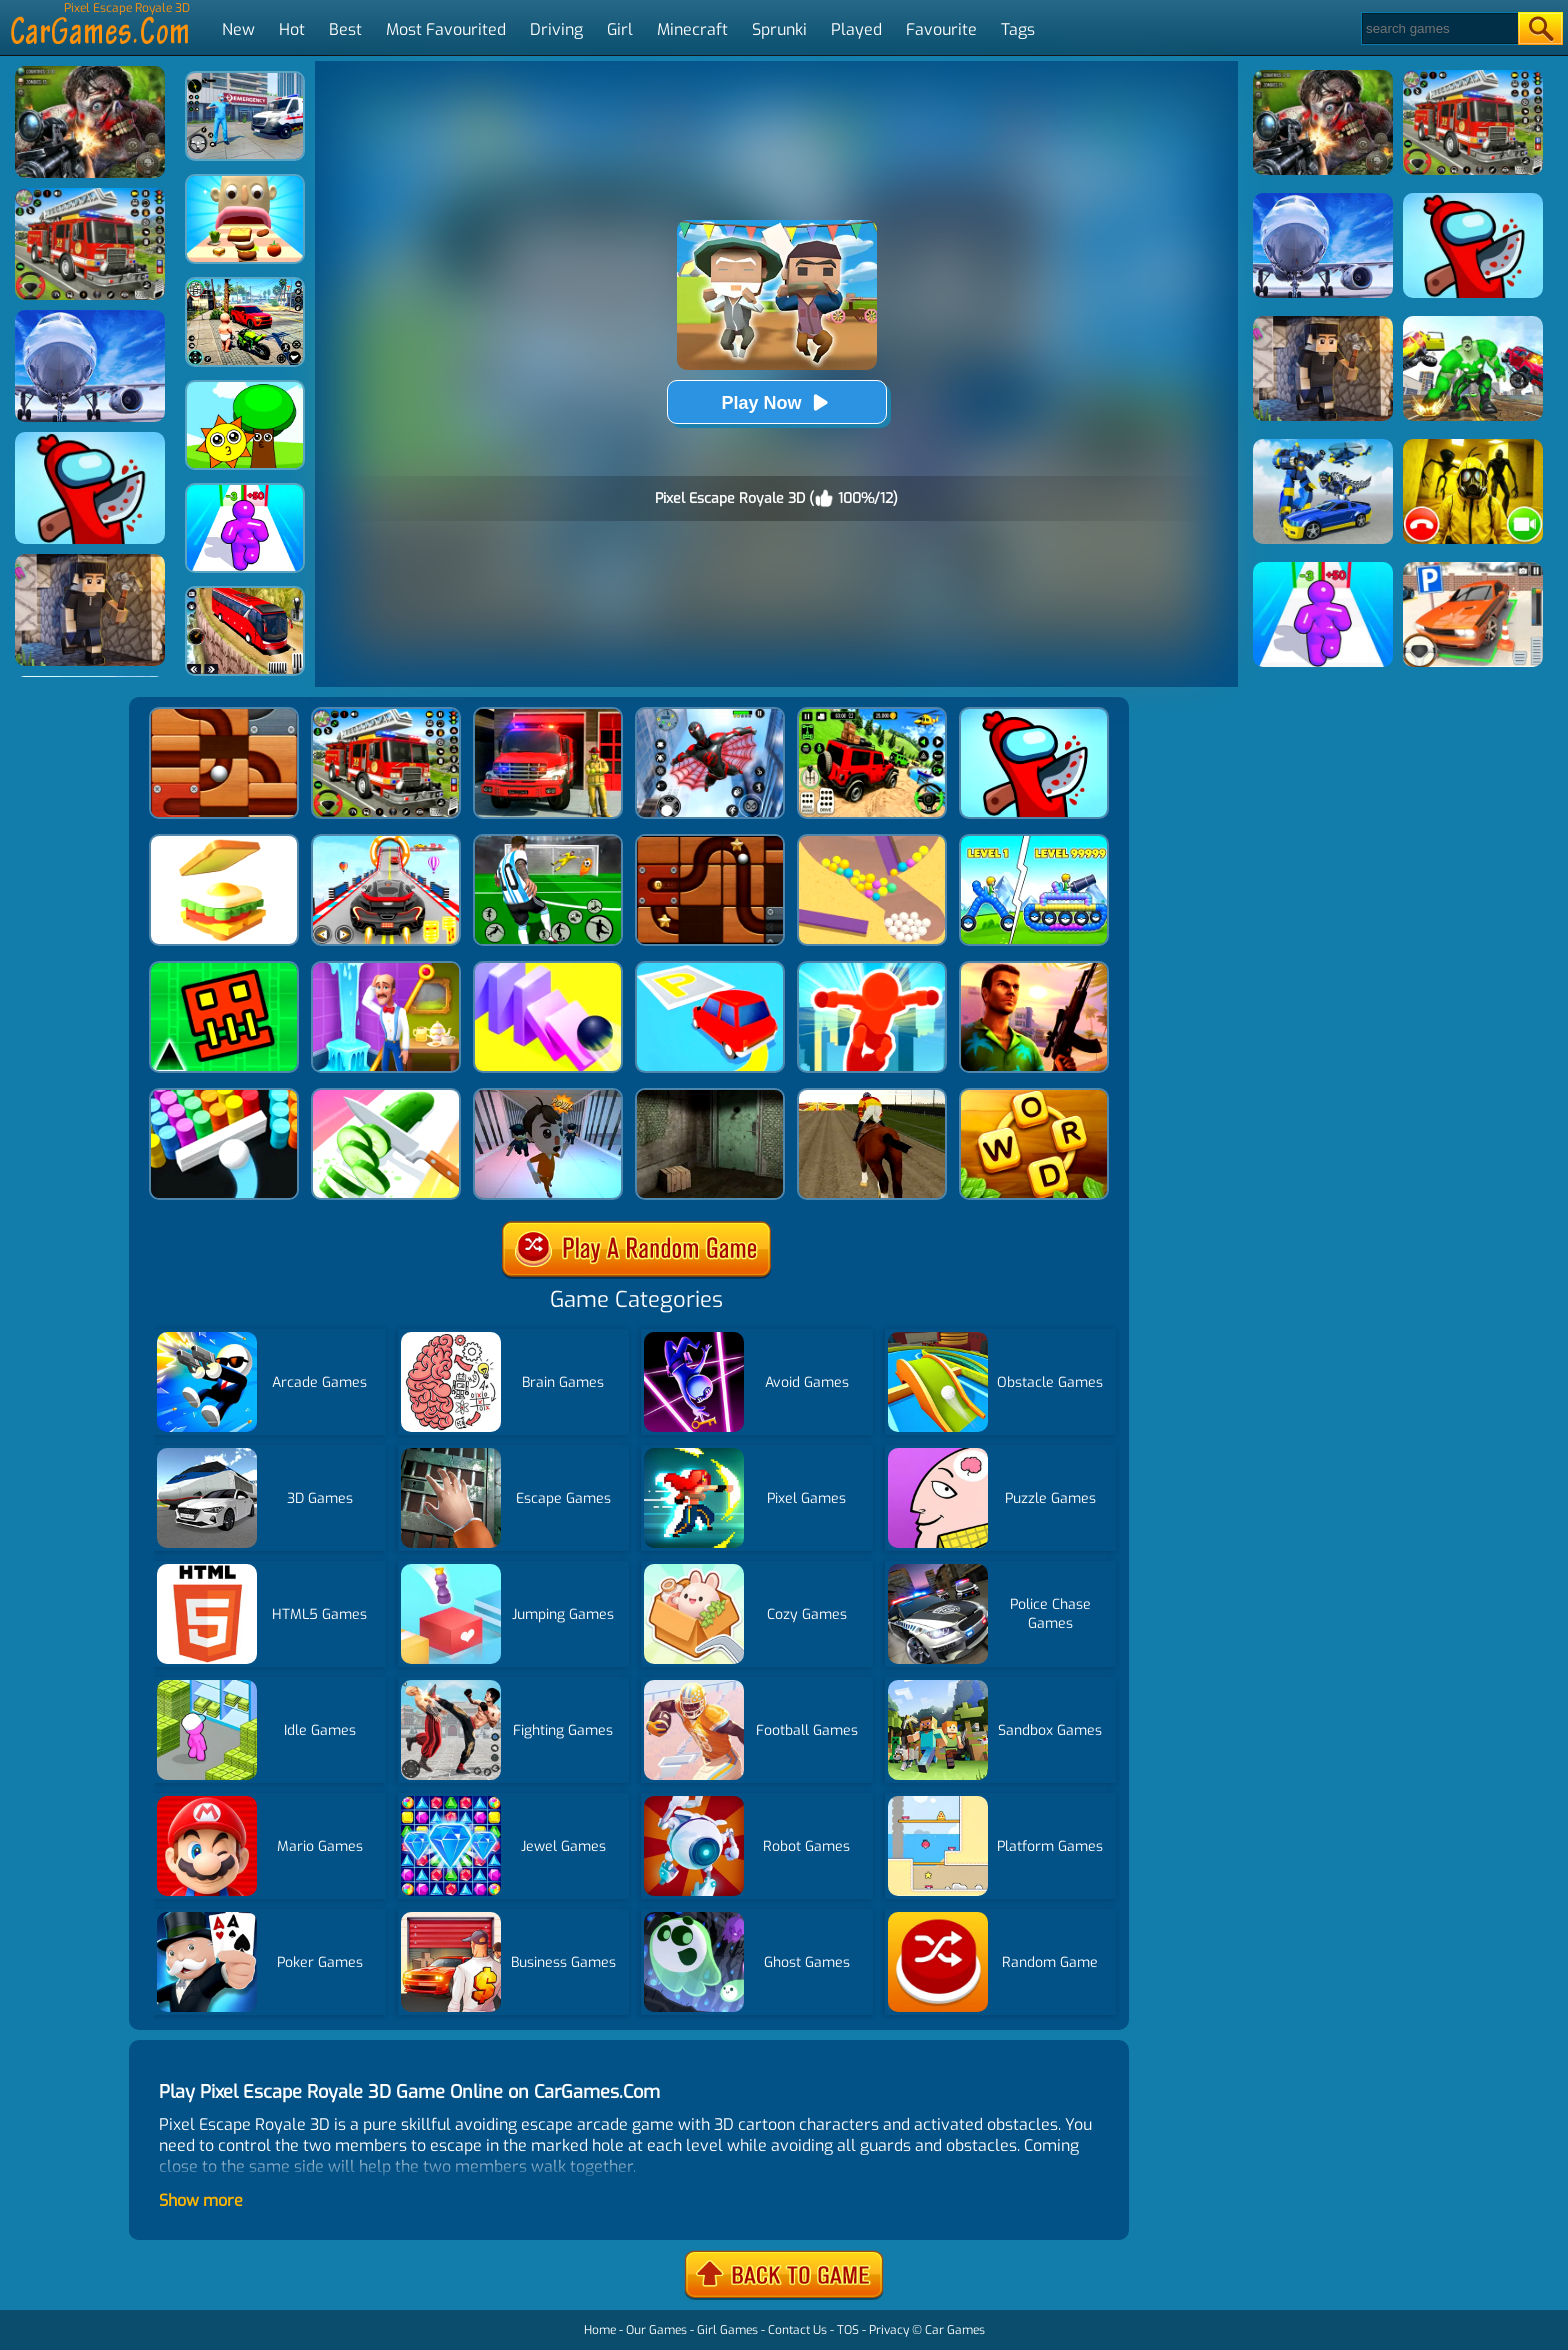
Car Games (955, 2330)
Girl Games (727, 2330)
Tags (1018, 29)
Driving (556, 29)
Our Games (656, 2330)
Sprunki (779, 29)
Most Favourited (446, 29)
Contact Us (797, 2330)
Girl (620, 29)
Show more (201, 2200)
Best (345, 29)
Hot (292, 29)
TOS (848, 2330)
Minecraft (692, 29)
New (238, 29)
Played (856, 29)
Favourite (941, 29)
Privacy (889, 2330)
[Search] (1438, 28)
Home (600, 2330)
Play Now (776, 402)
